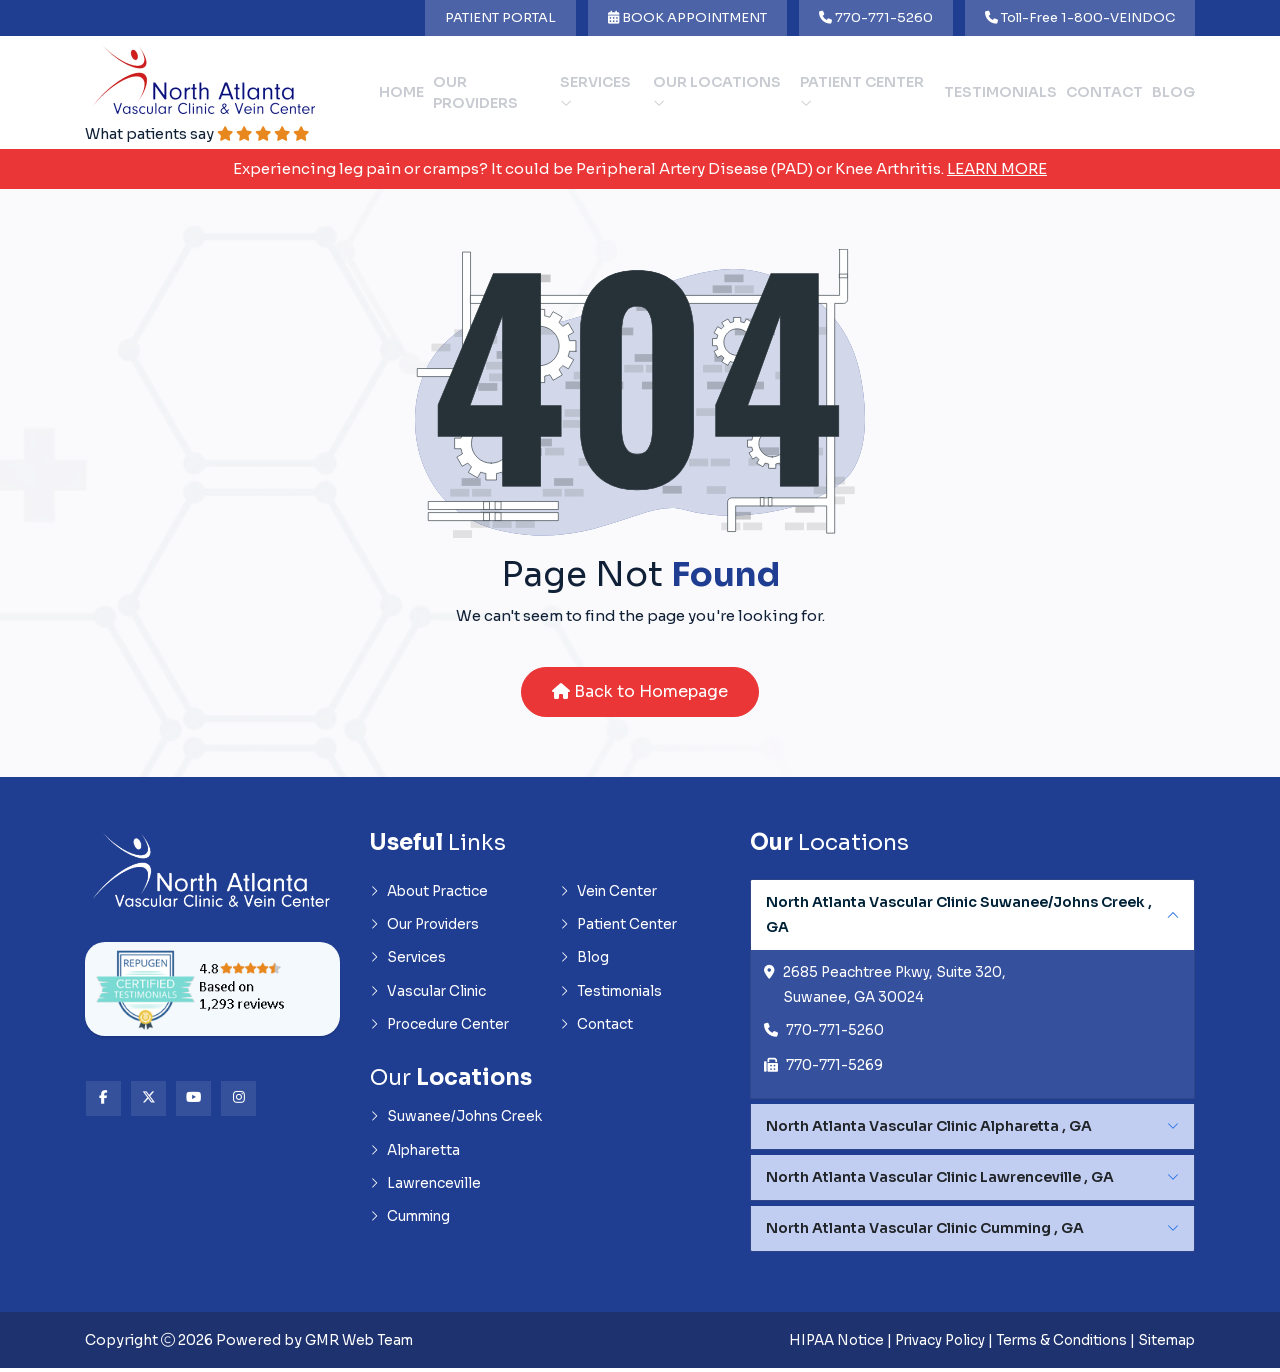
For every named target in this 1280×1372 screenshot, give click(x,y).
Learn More (997, 169)
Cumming (413, 1225)
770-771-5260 (876, 17)
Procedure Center (442, 1030)
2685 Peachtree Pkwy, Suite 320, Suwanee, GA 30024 (898, 988)
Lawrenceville (427, 1191)
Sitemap (1164, 1344)
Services (595, 91)
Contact (1104, 93)
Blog (1173, 93)
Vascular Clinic (430, 996)
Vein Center (610, 894)
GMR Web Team (362, 1344)
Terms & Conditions (1052, 1344)
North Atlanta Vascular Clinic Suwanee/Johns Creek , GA (959, 916)
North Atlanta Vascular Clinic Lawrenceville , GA (940, 1181)
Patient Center (862, 91)
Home (401, 93)
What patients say (202, 134)
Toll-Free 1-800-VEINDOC (1080, 17)
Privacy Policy (922, 1344)
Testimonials (1000, 93)
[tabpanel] (972, 992)
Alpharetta (417, 1157)
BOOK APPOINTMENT (687, 17)
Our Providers (475, 92)
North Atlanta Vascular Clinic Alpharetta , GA (929, 1130)
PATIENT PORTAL (500, 17)
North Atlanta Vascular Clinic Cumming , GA (925, 1232)
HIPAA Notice (811, 1344)
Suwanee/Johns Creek (459, 1123)
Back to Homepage (640, 693)
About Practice (432, 894)
